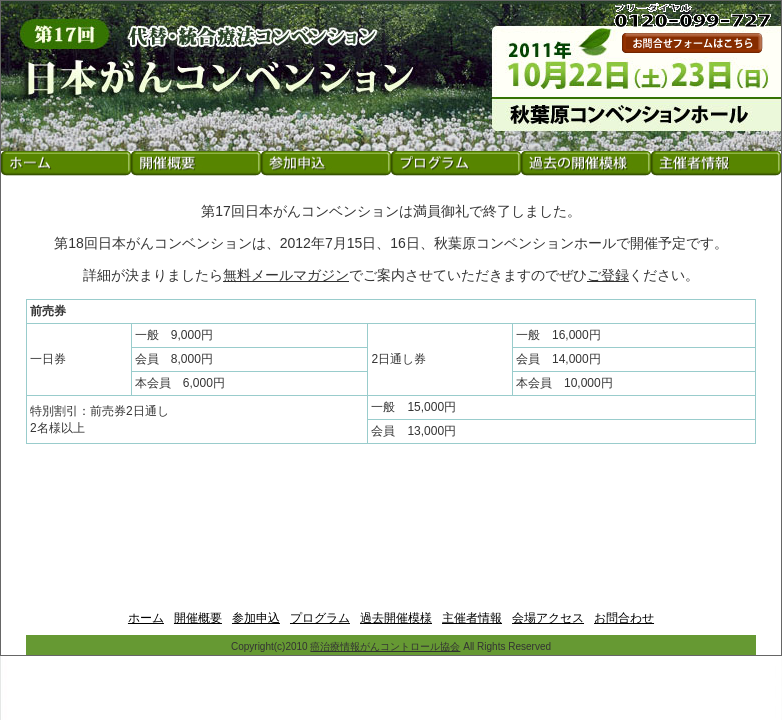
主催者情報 (472, 618)
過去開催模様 (396, 618)
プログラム (320, 618)
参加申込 (256, 618)
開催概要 (198, 618)
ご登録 (608, 275)
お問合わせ (624, 618)
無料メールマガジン (286, 275)
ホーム (146, 618)
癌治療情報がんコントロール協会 (385, 646)
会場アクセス (548, 618)
